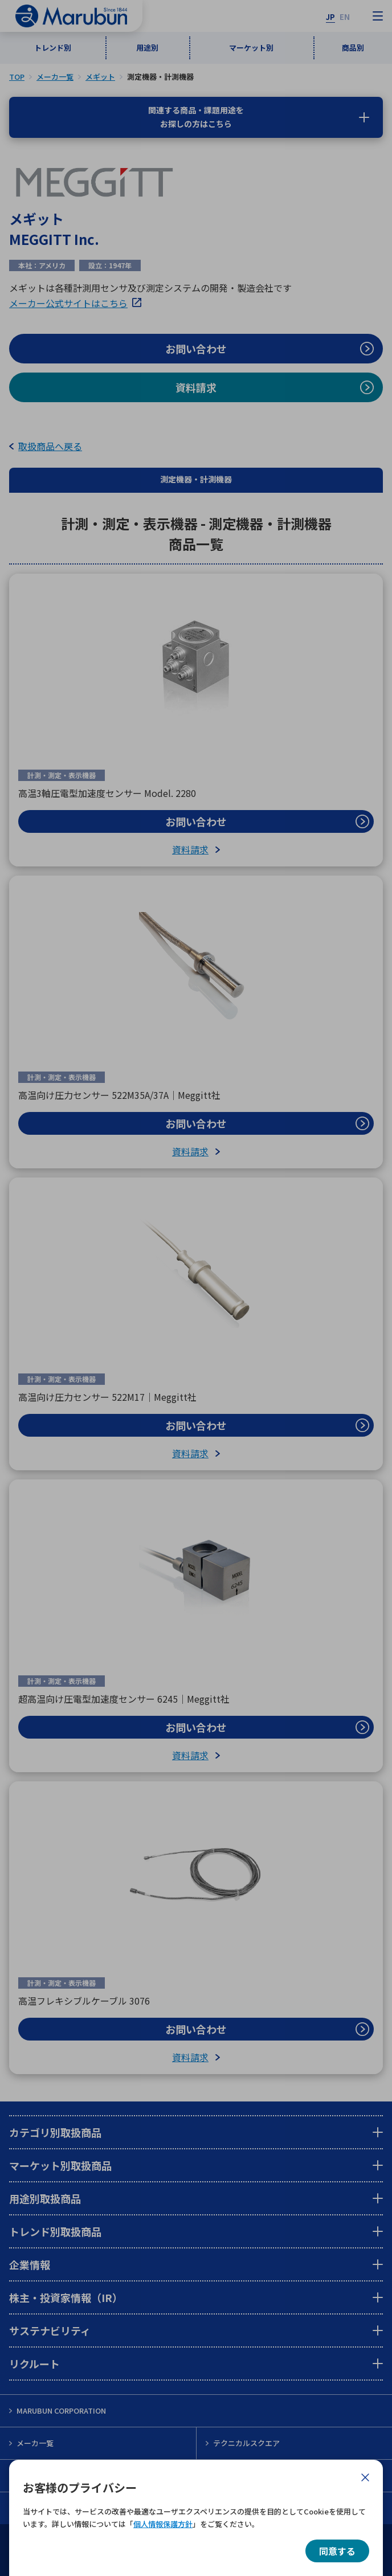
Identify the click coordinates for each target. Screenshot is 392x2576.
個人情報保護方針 (163, 2523)
